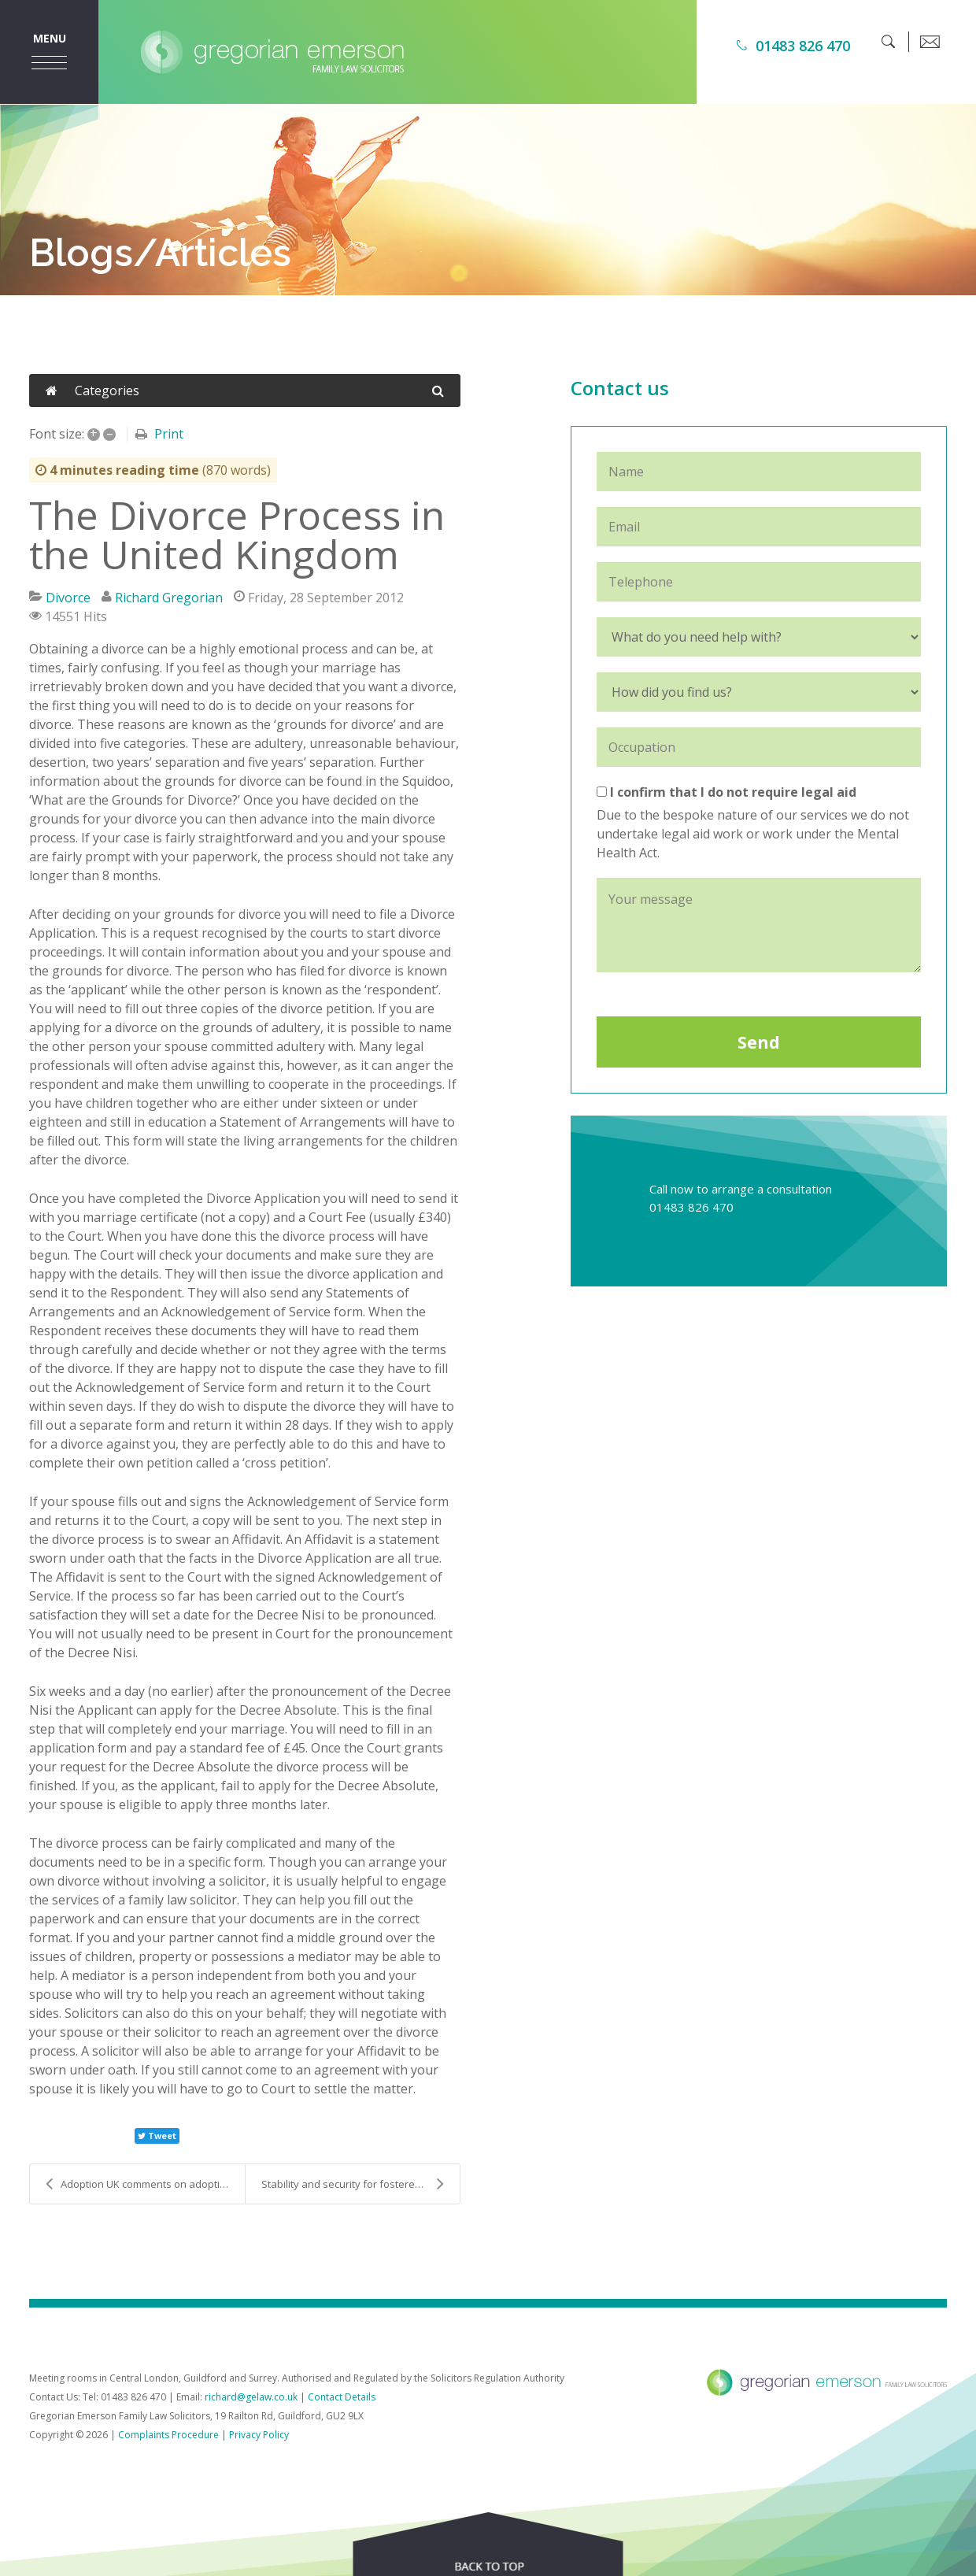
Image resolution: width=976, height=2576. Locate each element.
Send (759, 1042)
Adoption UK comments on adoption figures (145, 2184)
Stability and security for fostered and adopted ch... (360, 2184)
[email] (929, 41)
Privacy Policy (259, 2434)
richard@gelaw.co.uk (251, 2397)
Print (168, 433)
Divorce (68, 597)
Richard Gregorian (169, 597)
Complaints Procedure (168, 2434)
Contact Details (341, 2397)
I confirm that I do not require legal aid (726, 792)
